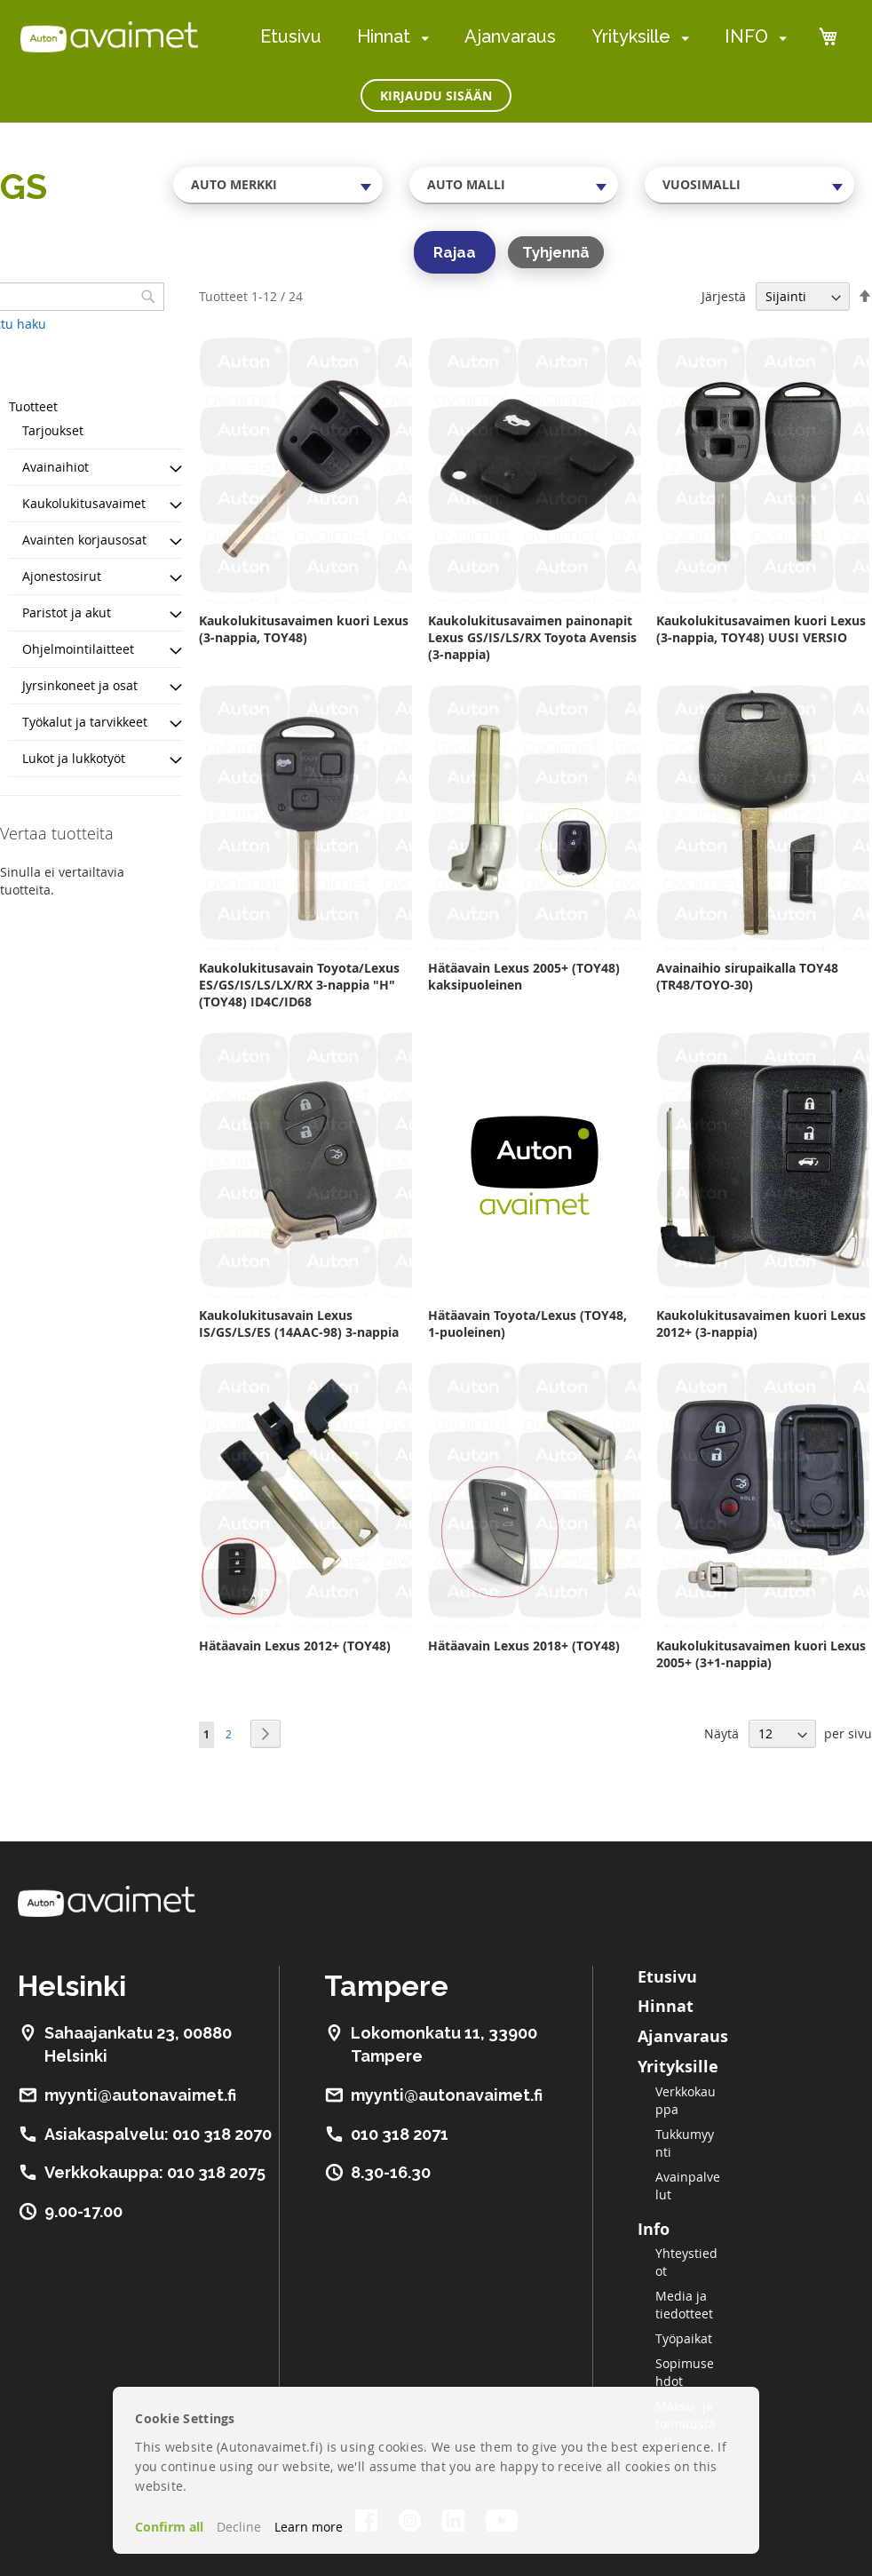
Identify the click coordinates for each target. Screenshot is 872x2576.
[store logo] (109, 36)
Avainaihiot (55, 466)
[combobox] (278, 185)
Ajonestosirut (61, 576)
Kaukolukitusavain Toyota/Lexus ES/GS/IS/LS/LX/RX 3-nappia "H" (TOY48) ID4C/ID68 (299, 984)
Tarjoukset (52, 430)
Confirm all (169, 2526)
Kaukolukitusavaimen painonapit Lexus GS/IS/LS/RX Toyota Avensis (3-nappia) (532, 637)
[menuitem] (421, 37)
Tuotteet (33, 406)
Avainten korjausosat (84, 539)
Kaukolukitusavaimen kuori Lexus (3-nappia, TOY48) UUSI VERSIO (761, 629)
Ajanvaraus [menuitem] (510, 36)
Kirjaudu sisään (436, 95)
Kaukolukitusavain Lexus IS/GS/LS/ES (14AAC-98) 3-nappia (299, 1323)
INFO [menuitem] (746, 36)
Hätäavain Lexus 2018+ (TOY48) (524, 1645)
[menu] (523, 37)
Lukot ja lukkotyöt (73, 758)
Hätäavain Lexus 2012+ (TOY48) (295, 1645)
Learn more (308, 2526)
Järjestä (724, 296)
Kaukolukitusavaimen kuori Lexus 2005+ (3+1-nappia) (761, 1654)
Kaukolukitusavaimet (84, 503)
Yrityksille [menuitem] (630, 36)
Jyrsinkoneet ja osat (80, 685)
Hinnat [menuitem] (383, 36)
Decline (239, 2526)
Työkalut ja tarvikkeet (84, 721)
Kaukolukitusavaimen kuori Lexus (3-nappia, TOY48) (303, 629)
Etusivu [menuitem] (290, 36)
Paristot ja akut (66, 612)
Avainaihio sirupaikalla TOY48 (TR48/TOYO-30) (747, 976)
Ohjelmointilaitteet (78, 648)
